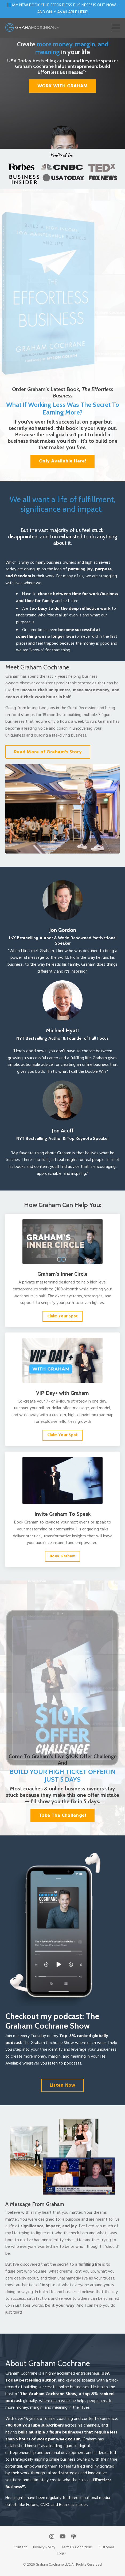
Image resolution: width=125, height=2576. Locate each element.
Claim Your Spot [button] (62, 1316)
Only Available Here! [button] (62, 461)
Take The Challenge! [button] (62, 1815)
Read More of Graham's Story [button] (48, 752)
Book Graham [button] (62, 1556)
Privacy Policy (44, 2547)
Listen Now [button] (63, 2085)
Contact (20, 2547)
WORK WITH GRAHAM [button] (62, 86)
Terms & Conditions (76, 2547)
